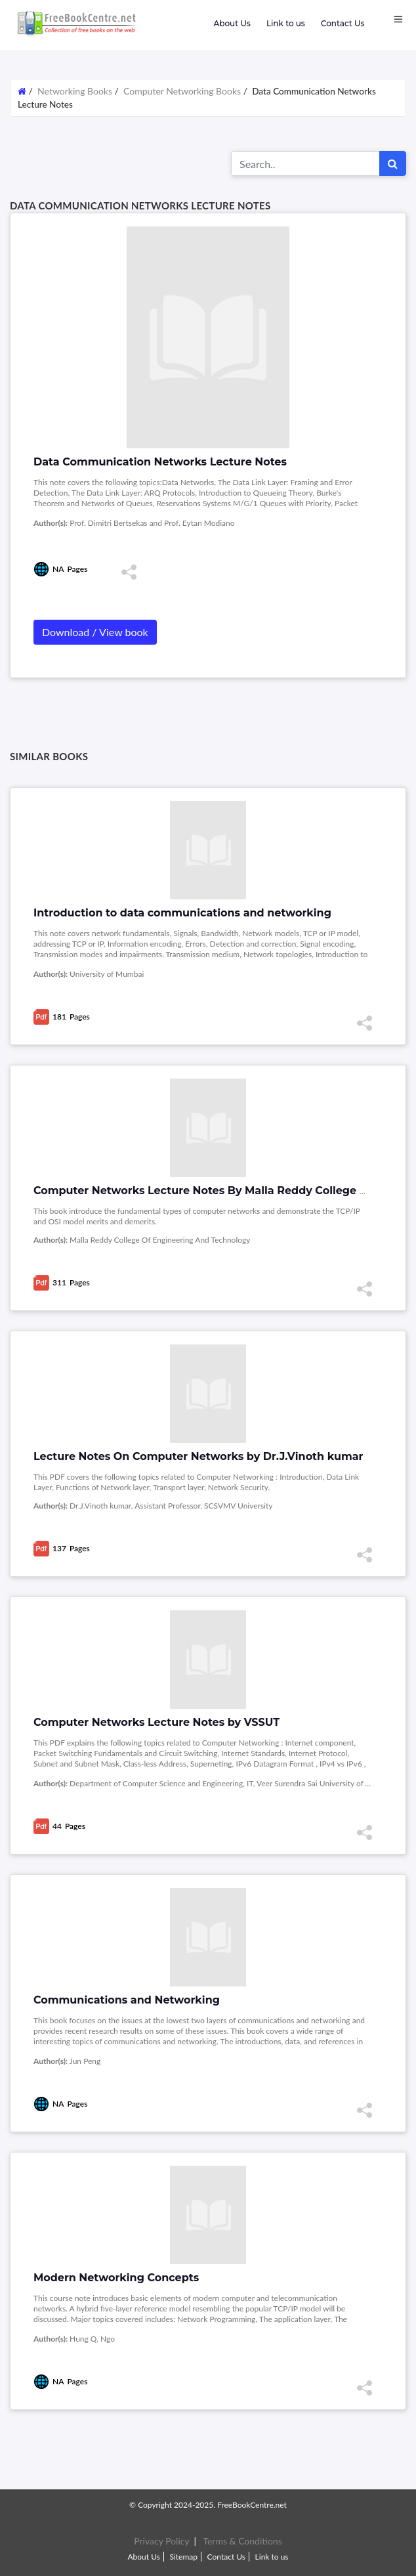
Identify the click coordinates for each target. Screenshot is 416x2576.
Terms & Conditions (242, 2540)
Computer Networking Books (182, 91)
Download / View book (95, 632)
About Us (231, 23)
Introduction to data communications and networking (182, 913)
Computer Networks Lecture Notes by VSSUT (156, 1722)
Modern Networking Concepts (116, 2277)
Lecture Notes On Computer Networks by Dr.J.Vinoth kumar (198, 1456)
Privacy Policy (161, 2540)
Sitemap (183, 2557)
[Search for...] (305, 163)
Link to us (285, 23)
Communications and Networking (126, 2000)
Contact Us (343, 23)
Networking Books (76, 91)
